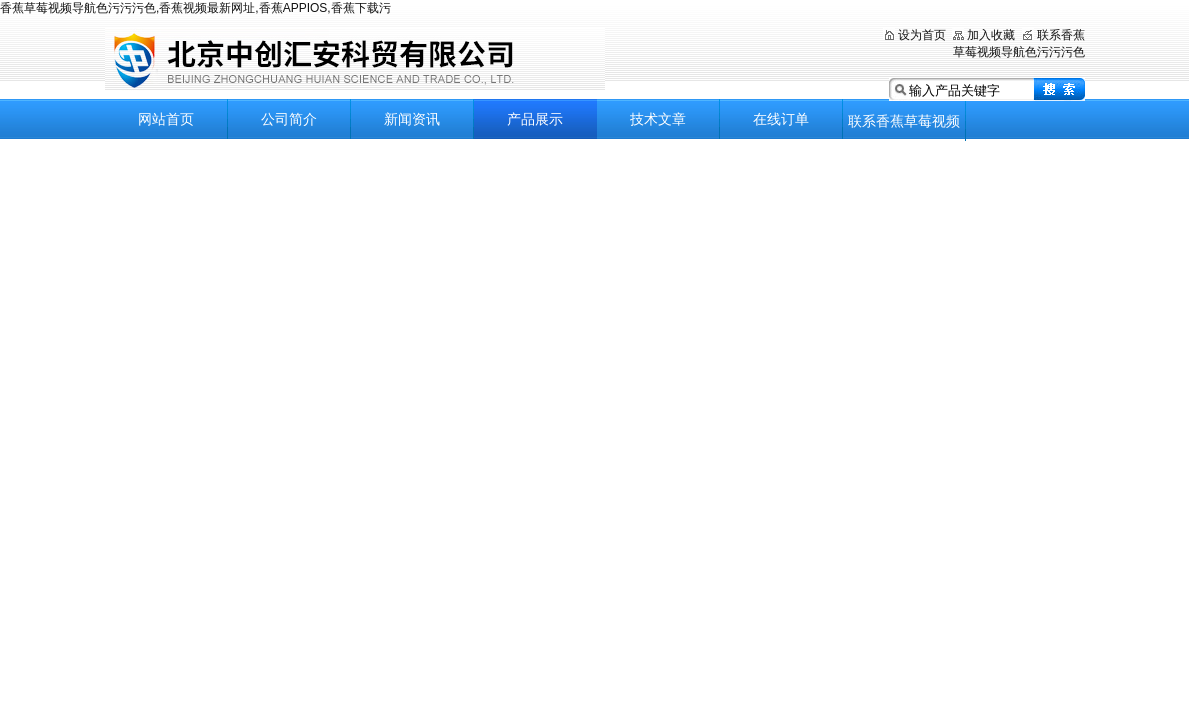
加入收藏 (991, 35)
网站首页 (166, 119)
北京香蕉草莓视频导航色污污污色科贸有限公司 (355, 59)
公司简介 (289, 119)
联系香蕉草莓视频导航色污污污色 (904, 127)
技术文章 (658, 119)
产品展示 (535, 119)
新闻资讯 (412, 119)
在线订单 (781, 119)
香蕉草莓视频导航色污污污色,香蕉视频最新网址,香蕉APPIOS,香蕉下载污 (195, 8)
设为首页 (922, 35)
